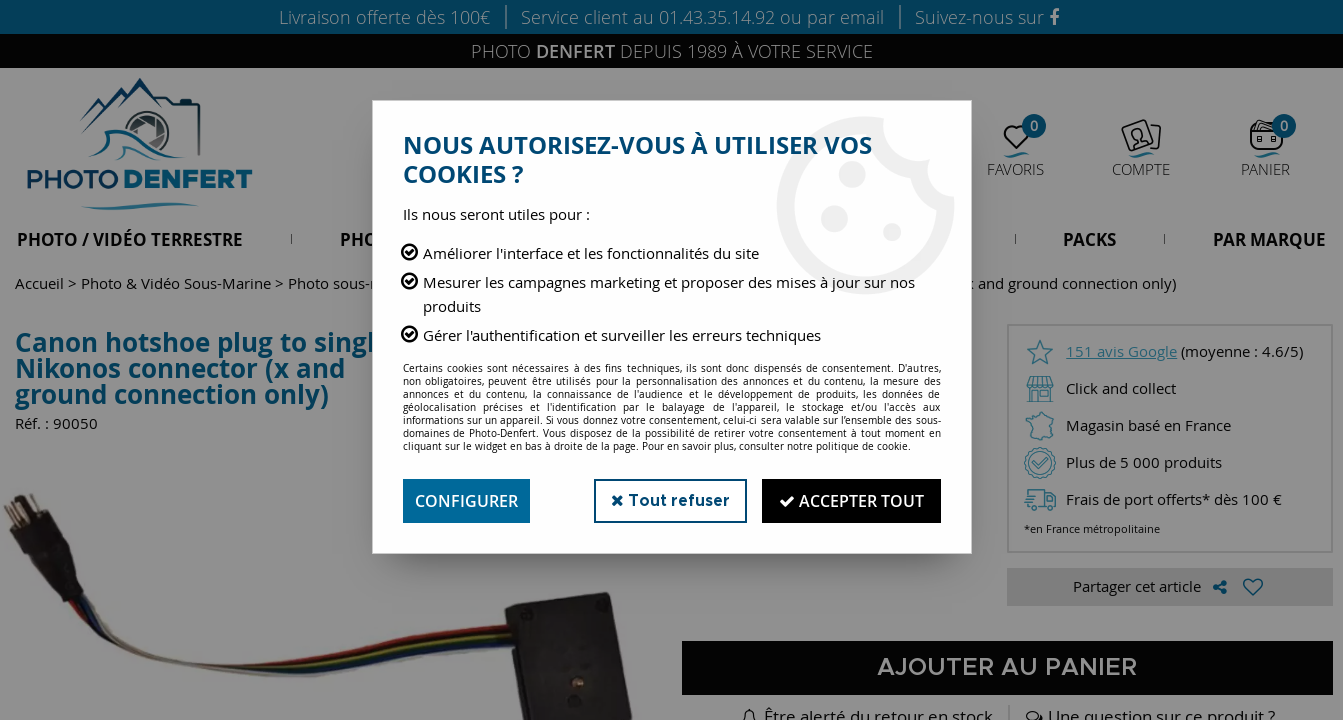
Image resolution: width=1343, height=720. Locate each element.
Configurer (466, 501)
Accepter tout (851, 501)
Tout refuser (670, 500)
